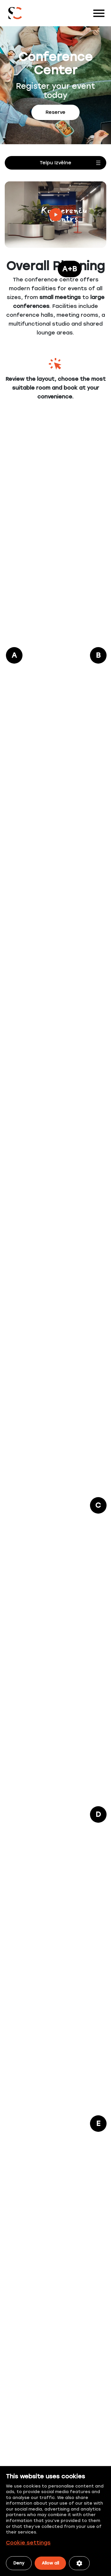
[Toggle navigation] (98, 13)
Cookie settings (28, 2542)
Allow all (50, 2563)
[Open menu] (55, 163)
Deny (18, 2563)
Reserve (55, 112)
